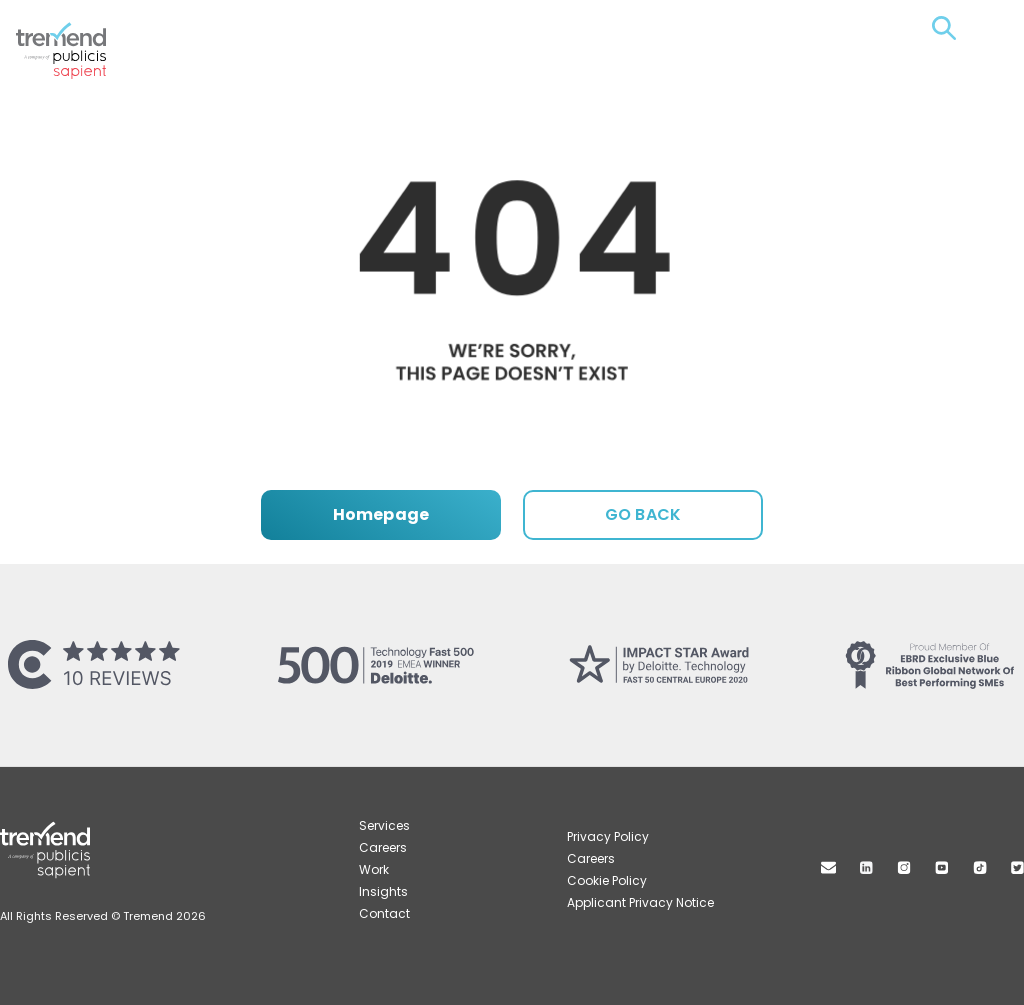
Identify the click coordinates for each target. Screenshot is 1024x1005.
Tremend (72, 31)
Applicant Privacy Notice (640, 902)
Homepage (381, 514)
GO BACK (643, 514)
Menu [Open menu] (980, 28)
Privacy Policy (608, 836)
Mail (828, 867)
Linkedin (866, 867)
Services (384, 825)
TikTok (980, 867)
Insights (383, 891)
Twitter (1017, 867)
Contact (384, 913)
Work (374, 869)
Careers (383, 847)
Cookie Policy (607, 880)
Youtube (942, 867)
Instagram (904, 867)
